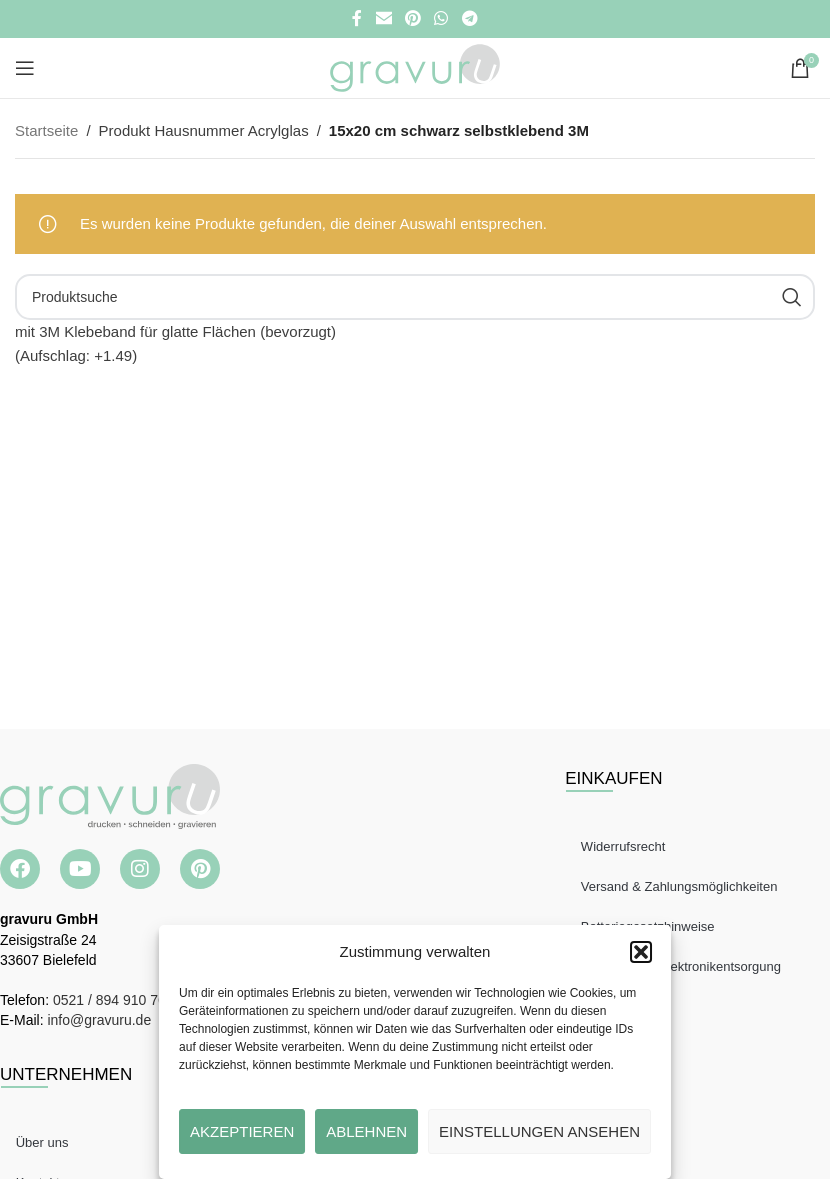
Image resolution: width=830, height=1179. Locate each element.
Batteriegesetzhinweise (652, 926)
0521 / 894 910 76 (109, 1000)
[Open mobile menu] (25, 68)
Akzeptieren (242, 1131)
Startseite (46, 130)
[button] (641, 952)
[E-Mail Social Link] (383, 18)
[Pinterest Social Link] (412, 18)
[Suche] (415, 297)
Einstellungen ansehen (539, 1131)
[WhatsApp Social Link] (441, 18)
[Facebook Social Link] (357, 18)
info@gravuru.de (99, 1020)
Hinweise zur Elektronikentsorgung (685, 966)
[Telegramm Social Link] (469, 18)
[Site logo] (414, 66)
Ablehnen (366, 1131)
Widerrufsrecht (627, 846)
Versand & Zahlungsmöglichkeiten (683, 886)
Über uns (46, 1142)
